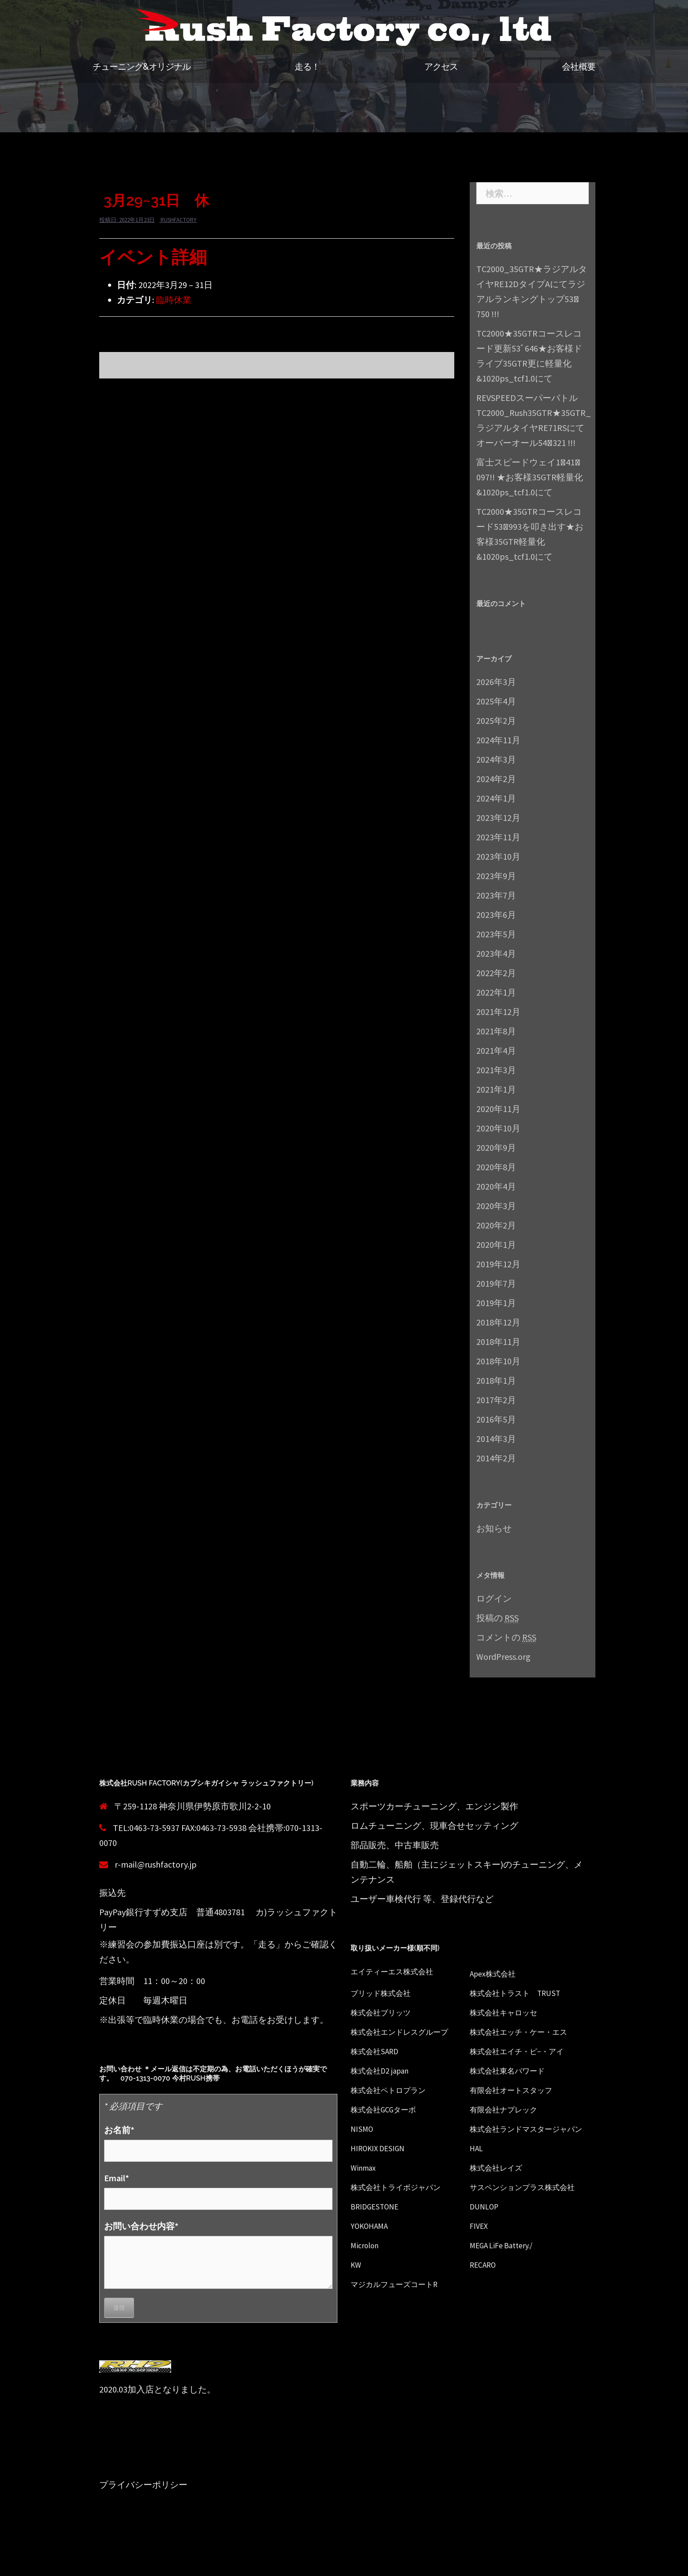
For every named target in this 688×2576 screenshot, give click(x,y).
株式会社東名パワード (514, 2070)
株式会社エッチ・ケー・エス (527, 2031)
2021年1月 (496, 1089)
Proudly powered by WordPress (151, 2561)
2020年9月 (496, 1147)
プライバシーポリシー (143, 2484)
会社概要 (578, 66)
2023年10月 (498, 856)
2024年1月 (496, 798)
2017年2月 (496, 1399)
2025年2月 (496, 720)
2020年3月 (496, 1205)
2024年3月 (496, 759)
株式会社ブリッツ (386, 2012)
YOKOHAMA (372, 2255)
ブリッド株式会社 (386, 1992)
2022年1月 (496, 992)
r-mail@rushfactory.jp (156, 1864)
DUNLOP (486, 2236)
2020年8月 (496, 1166)
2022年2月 (496, 972)
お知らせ (494, 1528)
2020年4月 (496, 1186)
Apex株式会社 (496, 1973)
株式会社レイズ (500, 2182)
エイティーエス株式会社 (399, 1971)
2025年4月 (496, 701)
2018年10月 (498, 1361)
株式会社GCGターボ (389, 2109)
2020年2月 (496, 1225)
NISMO (363, 2128)
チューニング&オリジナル (142, 66)
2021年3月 (496, 1069)
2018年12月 (498, 1322)
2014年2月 (496, 1458)
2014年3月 (496, 1438)
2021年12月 (498, 1011)
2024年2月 (496, 778)
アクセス (441, 66)
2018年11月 (498, 1341)
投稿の (497, 1618)
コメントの (506, 1637)
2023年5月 (496, 934)
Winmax (365, 2182)
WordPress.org (503, 1656)
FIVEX (480, 2255)
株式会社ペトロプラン (395, 2089)
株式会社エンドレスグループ (408, 2031)
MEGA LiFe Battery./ (506, 2274)
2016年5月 (496, 1419)
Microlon (367, 2274)
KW (357, 2294)
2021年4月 (496, 1050)
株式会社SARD (378, 2050)
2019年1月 (496, 1302)
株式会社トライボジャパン (403, 2201)
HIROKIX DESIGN (382, 2162)
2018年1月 (496, 1380)
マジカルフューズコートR (402, 2313)
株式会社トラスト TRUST (522, 1992)
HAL (477, 2162)
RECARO (485, 2294)
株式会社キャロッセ (509, 2012)
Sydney (258, 2561)
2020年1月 (496, 1244)
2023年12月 (498, 817)
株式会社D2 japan (385, 2070)
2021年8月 (496, 1031)
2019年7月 (496, 1283)
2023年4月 (496, 953)
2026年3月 (496, 681)
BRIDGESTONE (378, 2236)
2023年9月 (496, 875)
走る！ (307, 66)
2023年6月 (496, 914)
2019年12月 (498, 1263)
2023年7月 (496, 895)
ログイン (494, 1598)
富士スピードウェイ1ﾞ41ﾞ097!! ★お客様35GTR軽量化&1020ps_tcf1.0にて (529, 477)
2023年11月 (498, 836)
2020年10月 (498, 1128)
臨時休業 (173, 299)
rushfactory (179, 220)
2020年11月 (498, 1108)
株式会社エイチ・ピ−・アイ (525, 2050)
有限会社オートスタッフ (518, 2089)
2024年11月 (498, 739)
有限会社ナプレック (509, 2109)
